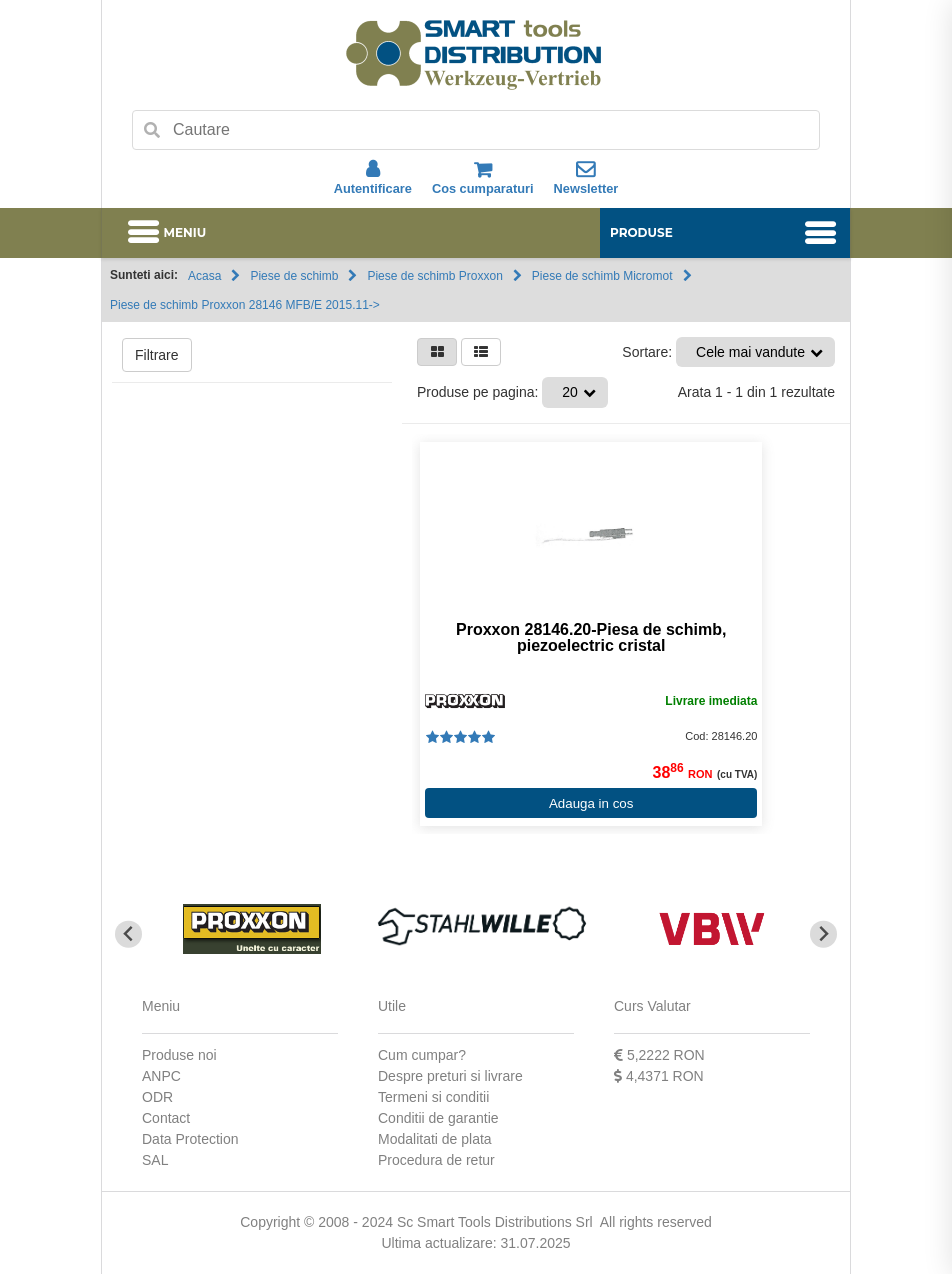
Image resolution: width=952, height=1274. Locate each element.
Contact (166, 1118)
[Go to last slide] (128, 934)
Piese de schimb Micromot (602, 276)
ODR (157, 1097)
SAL (155, 1160)
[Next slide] (823, 934)
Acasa (204, 276)
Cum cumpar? (422, 1055)
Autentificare (373, 178)
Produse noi (179, 1055)
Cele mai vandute (750, 352)
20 (570, 392)
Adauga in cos (591, 803)
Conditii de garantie (438, 1118)
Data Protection (190, 1139)
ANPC (161, 1076)
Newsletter (586, 178)
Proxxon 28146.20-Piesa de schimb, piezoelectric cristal (591, 638)
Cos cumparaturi (483, 178)
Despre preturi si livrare (450, 1076)
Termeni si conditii (433, 1097)
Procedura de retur (436, 1160)
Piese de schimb (294, 276)
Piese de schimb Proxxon (434, 276)
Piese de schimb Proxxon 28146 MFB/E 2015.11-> (245, 305)
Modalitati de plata (435, 1139)
